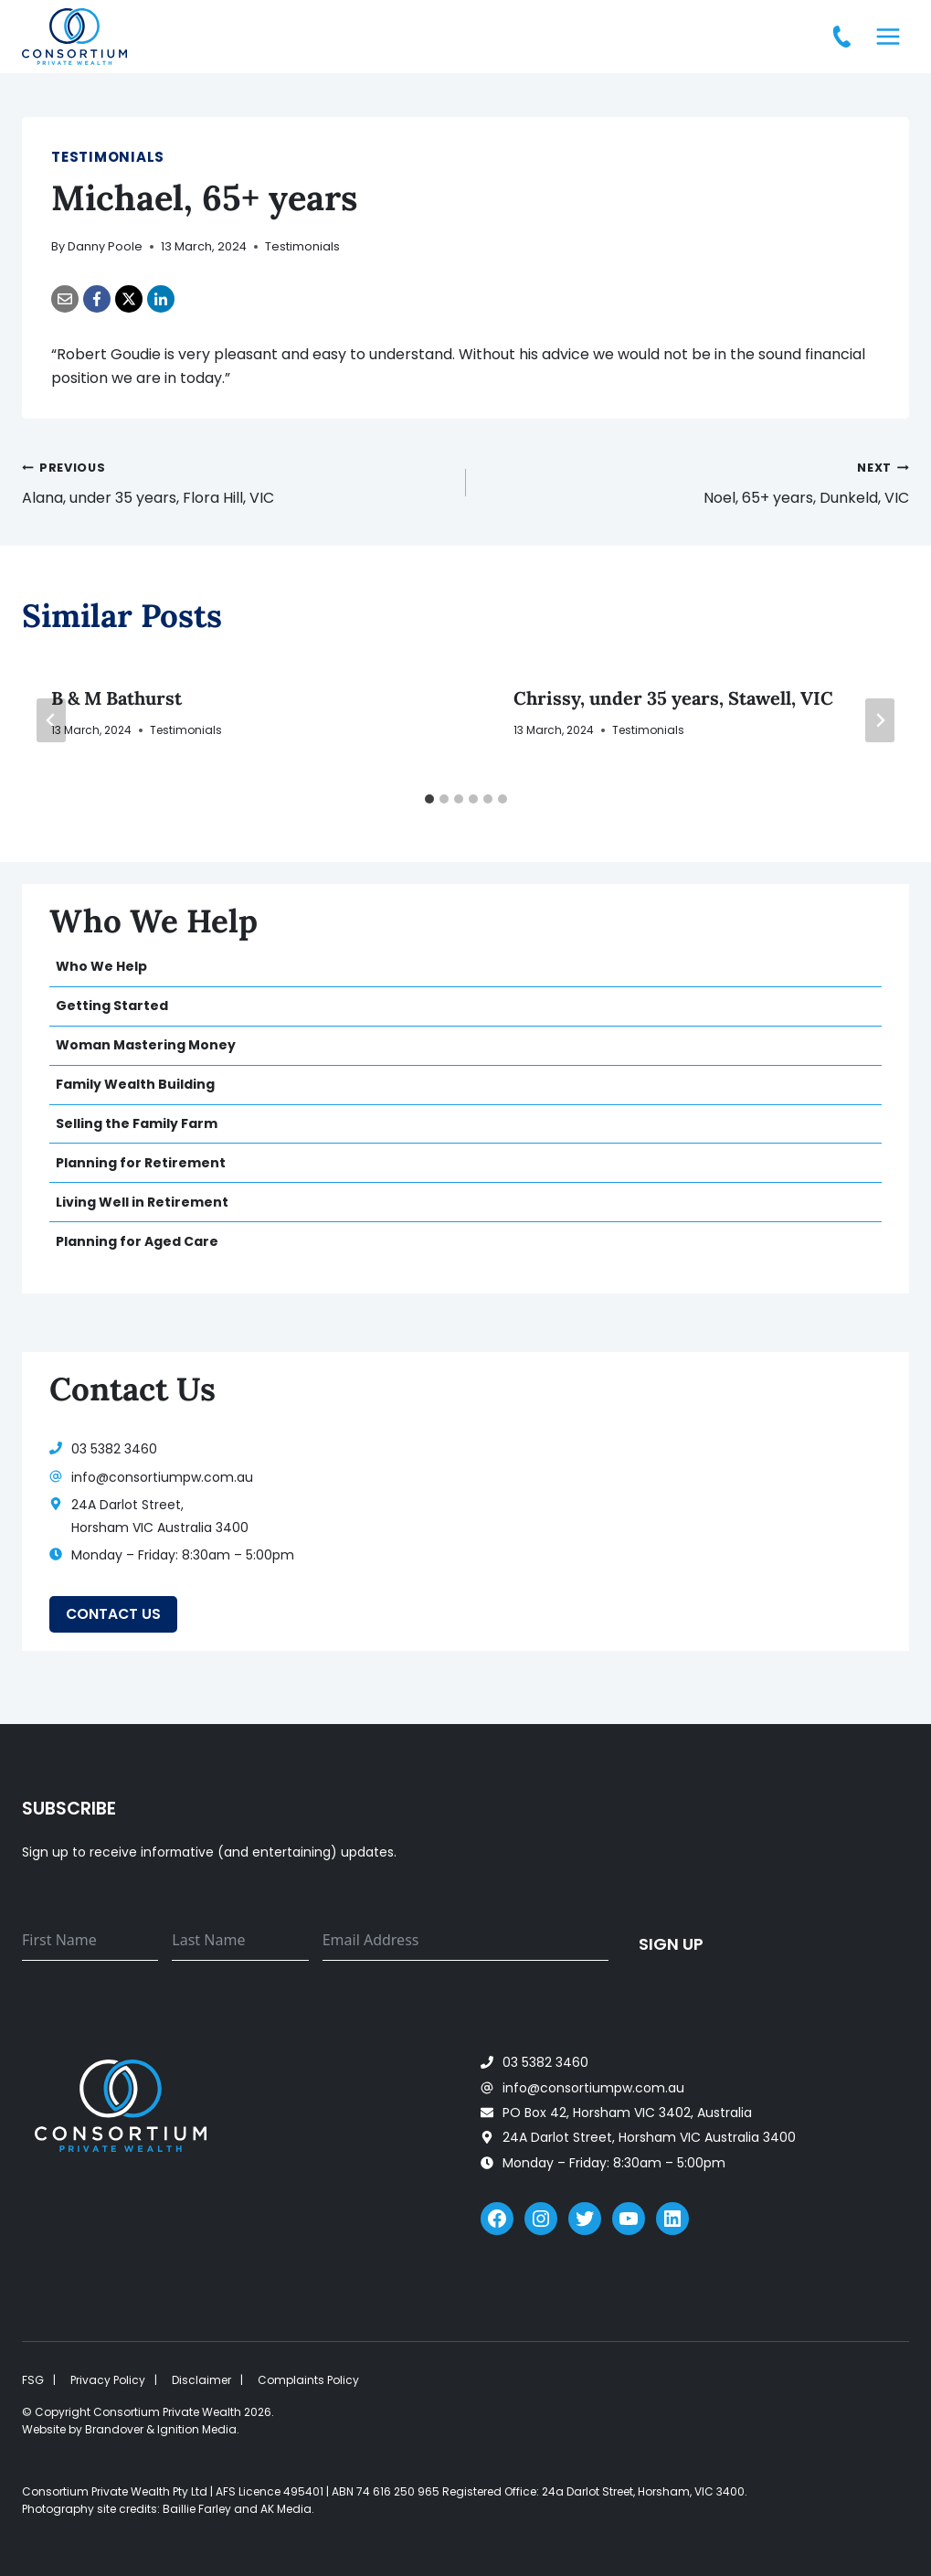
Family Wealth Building (135, 1084)
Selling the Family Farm (136, 1123)
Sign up (671, 1943)
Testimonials (107, 156)
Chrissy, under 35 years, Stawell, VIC (673, 698)
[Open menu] (887, 36)
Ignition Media (197, 2429)
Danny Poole (105, 246)
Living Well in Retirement (142, 1202)
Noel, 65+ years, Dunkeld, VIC (695, 481)
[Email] (65, 299)
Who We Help (101, 966)
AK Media (286, 2509)
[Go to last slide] (51, 720)
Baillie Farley (197, 2509)
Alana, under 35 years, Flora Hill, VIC (236, 481)
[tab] (429, 799)
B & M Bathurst (116, 698)
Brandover (114, 2429)
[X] (129, 299)
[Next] (879, 720)
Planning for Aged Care (137, 1241)
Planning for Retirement (141, 1163)
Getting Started (112, 1005)
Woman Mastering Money (146, 1045)
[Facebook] (97, 299)
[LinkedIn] (161, 299)
